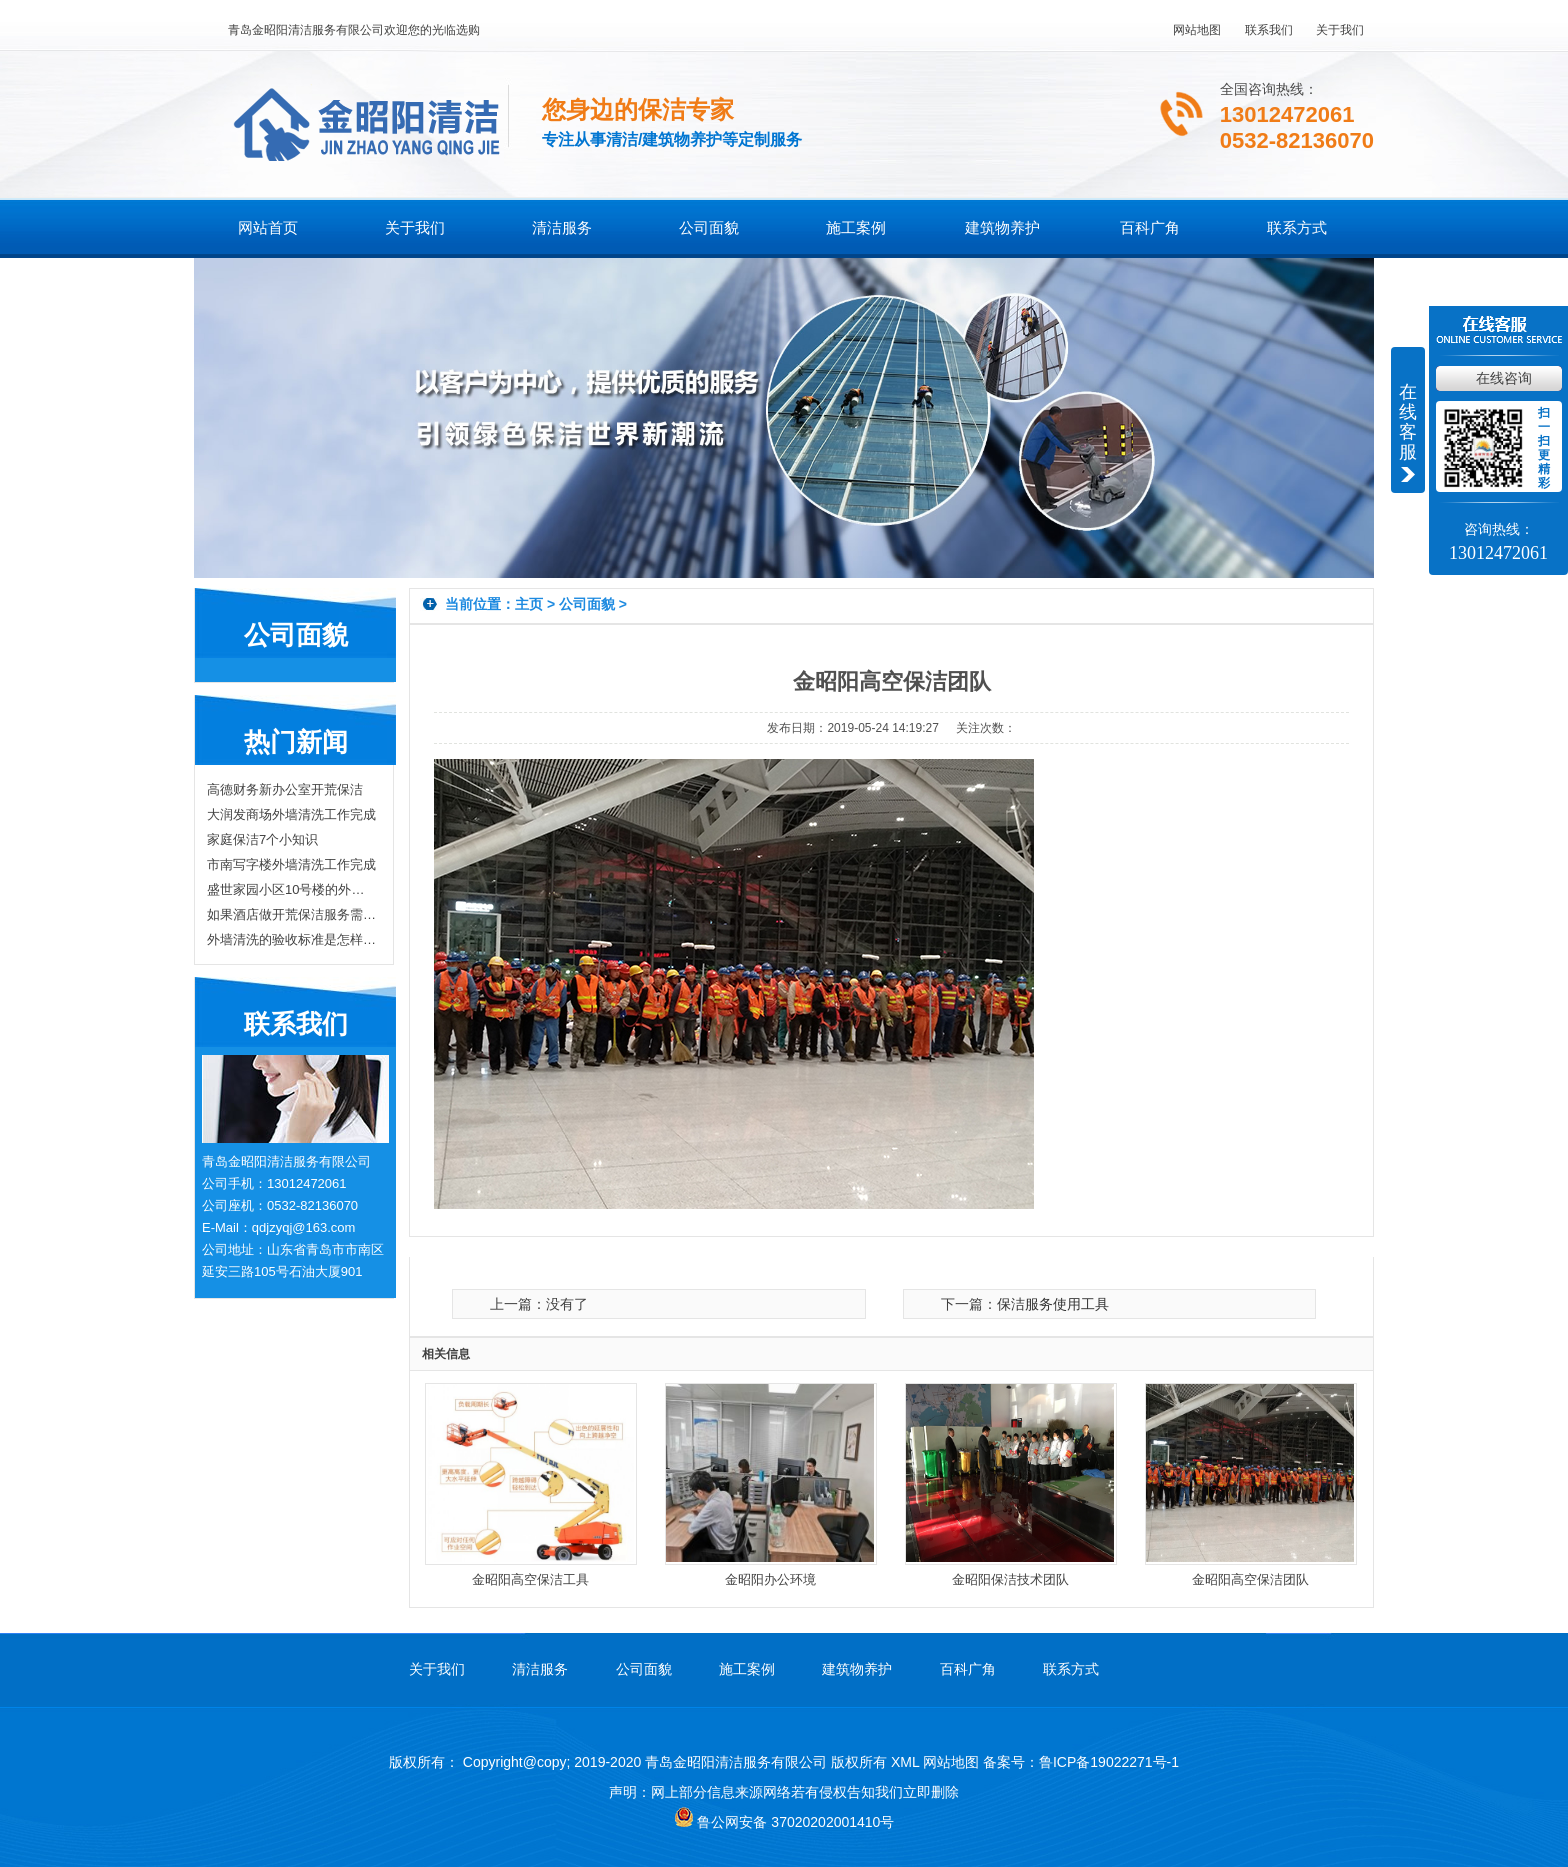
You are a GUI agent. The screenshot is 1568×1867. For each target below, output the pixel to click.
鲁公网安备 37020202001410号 (784, 1822)
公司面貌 (709, 227)
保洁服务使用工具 (1053, 1304)
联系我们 (1269, 30)
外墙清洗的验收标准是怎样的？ (292, 939)
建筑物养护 (1002, 227)
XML (905, 1762)
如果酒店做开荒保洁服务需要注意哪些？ (292, 914)
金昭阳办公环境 (770, 1579)
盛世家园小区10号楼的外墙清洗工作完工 (292, 889)
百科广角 (1150, 227)
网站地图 (1197, 30)
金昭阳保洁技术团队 (1010, 1579)
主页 (529, 604)
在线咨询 (1504, 378)
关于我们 (1340, 30)
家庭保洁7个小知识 (262, 839)
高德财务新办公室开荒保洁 (285, 789)
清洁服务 (562, 227)
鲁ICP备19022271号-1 (1109, 1762)
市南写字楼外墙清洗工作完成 (291, 864)
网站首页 (268, 227)
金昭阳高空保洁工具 (530, 1579)
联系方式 (1297, 227)
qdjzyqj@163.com (304, 1227)
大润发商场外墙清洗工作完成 (291, 814)
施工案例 (856, 227)
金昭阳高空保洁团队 (1250, 1579)
